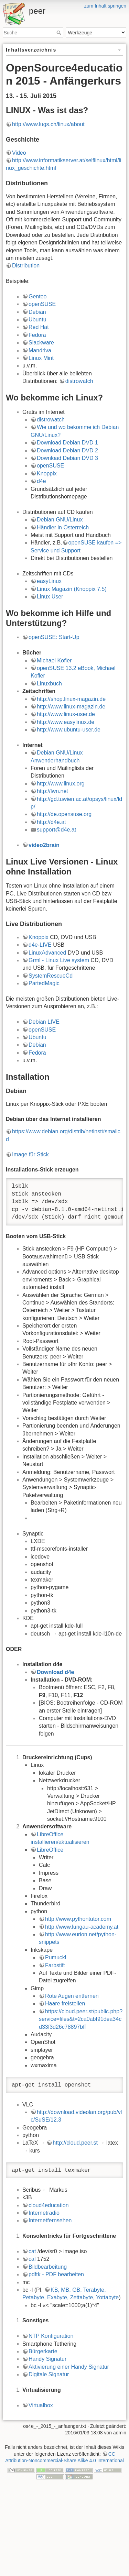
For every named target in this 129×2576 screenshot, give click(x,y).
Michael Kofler (54, 660)
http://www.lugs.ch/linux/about (48, 124)
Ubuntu (37, 319)
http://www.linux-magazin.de (71, 706)
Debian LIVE (44, 1022)
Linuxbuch (49, 683)
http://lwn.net (52, 791)
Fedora (37, 335)
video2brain (44, 845)
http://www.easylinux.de (65, 722)
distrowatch (79, 381)
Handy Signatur (47, 2359)
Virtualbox (41, 2405)
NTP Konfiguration (51, 2336)
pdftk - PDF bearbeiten (56, 2274)
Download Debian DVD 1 (67, 442)
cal (32, 2259)
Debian (37, 312)
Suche (59, 32)
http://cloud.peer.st (75, 2143)
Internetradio (44, 2213)
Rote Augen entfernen (72, 1996)
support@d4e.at (56, 830)
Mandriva (40, 350)
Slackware (41, 342)
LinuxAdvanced (47, 953)
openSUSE (42, 304)
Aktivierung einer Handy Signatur (69, 2367)
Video (19, 153)
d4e (41, 481)
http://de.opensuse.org (64, 814)
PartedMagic (44, 983)
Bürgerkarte (43, 2351)
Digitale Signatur (49, 2374)
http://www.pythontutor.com (78, 1919)
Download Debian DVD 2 (67, 450)
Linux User (50, 596)
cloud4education (49, 2205)
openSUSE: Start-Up (54, 637)
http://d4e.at (51, 822)
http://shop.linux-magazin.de (71, 699)
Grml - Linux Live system (59, 960)
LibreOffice (50, 1850)
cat (32, 2251)
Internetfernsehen (50, 2220)
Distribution (26, 265)
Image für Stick (30, 1154)
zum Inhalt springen (105, 6)
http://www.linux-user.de (66, 714)
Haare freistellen (65, 2003)
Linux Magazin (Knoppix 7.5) (72, 589)
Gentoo (37, 296)
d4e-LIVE (40, 945)
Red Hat (39, 327)
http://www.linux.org (61, 783)
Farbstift (55, 1965)
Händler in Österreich (63, 527)
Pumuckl (55, 1957)
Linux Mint (41, 358)
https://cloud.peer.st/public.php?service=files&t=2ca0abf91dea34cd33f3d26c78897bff (80, 2019)
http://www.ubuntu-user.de (68, 730)
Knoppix (47, 473)
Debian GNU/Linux (60, 519)
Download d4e (55, 1672)
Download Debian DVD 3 (67, 458)
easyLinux (49, 581)
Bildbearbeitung (48, 2267)
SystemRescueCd (51, 976)
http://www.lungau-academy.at (81, 1927)
